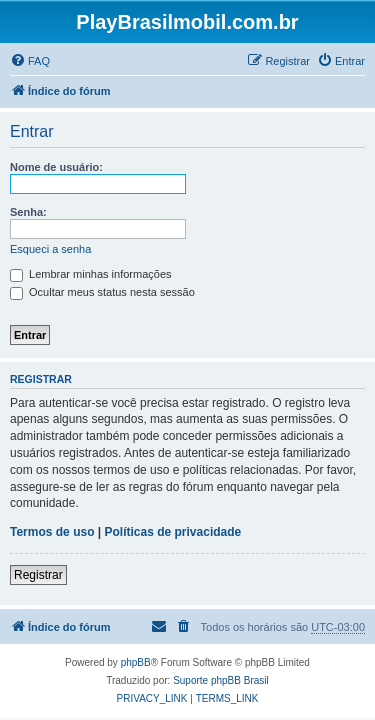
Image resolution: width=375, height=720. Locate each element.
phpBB (136, 662)
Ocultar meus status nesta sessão (102, 292)
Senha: (28, 212)
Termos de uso (52, 532)
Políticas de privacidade (173, 532)
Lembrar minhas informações (91, 274)
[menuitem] (30, 61)
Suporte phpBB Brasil (221, 680)
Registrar (38, 575)
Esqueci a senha (50, 249)
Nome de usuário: (56, 167)
